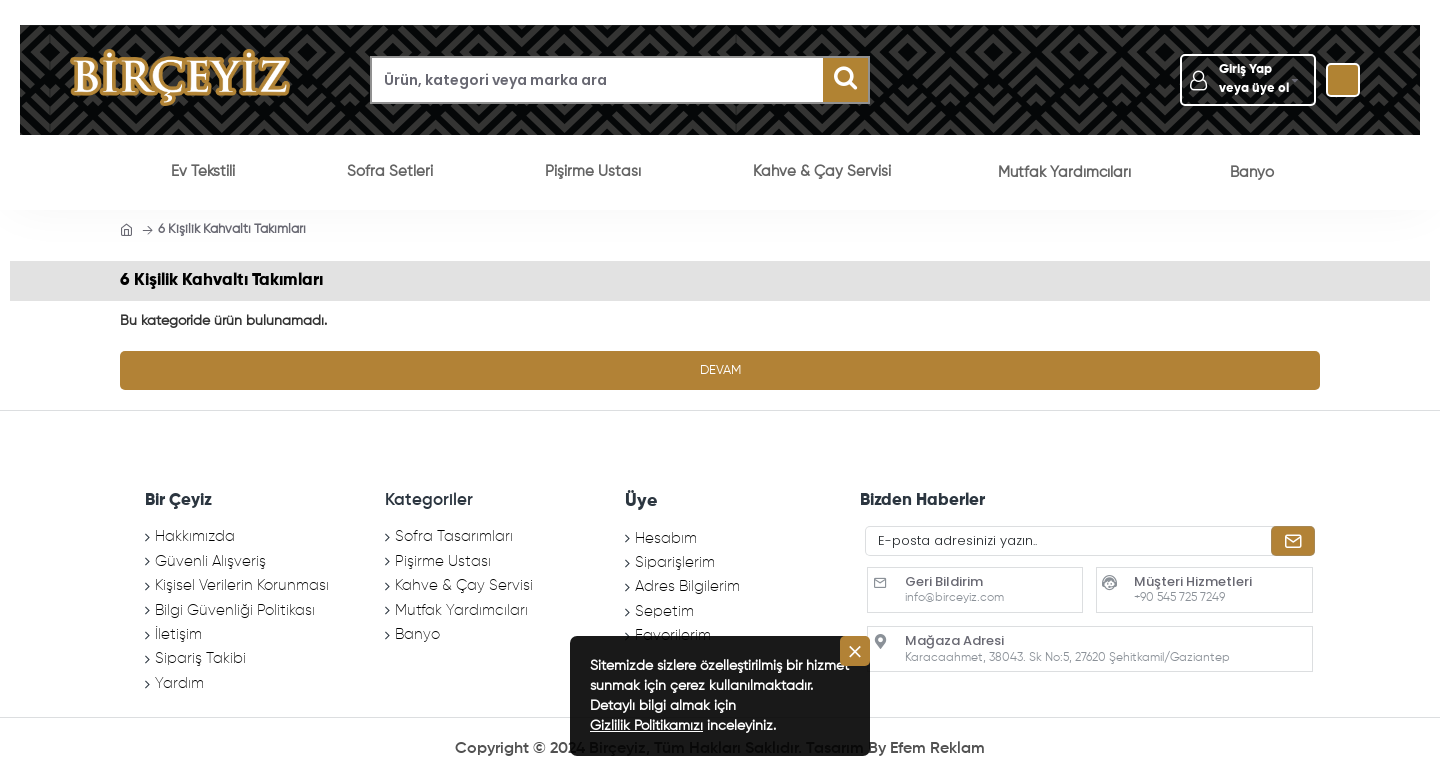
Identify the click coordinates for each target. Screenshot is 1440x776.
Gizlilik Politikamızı (646, 726)
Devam (720, 370)
